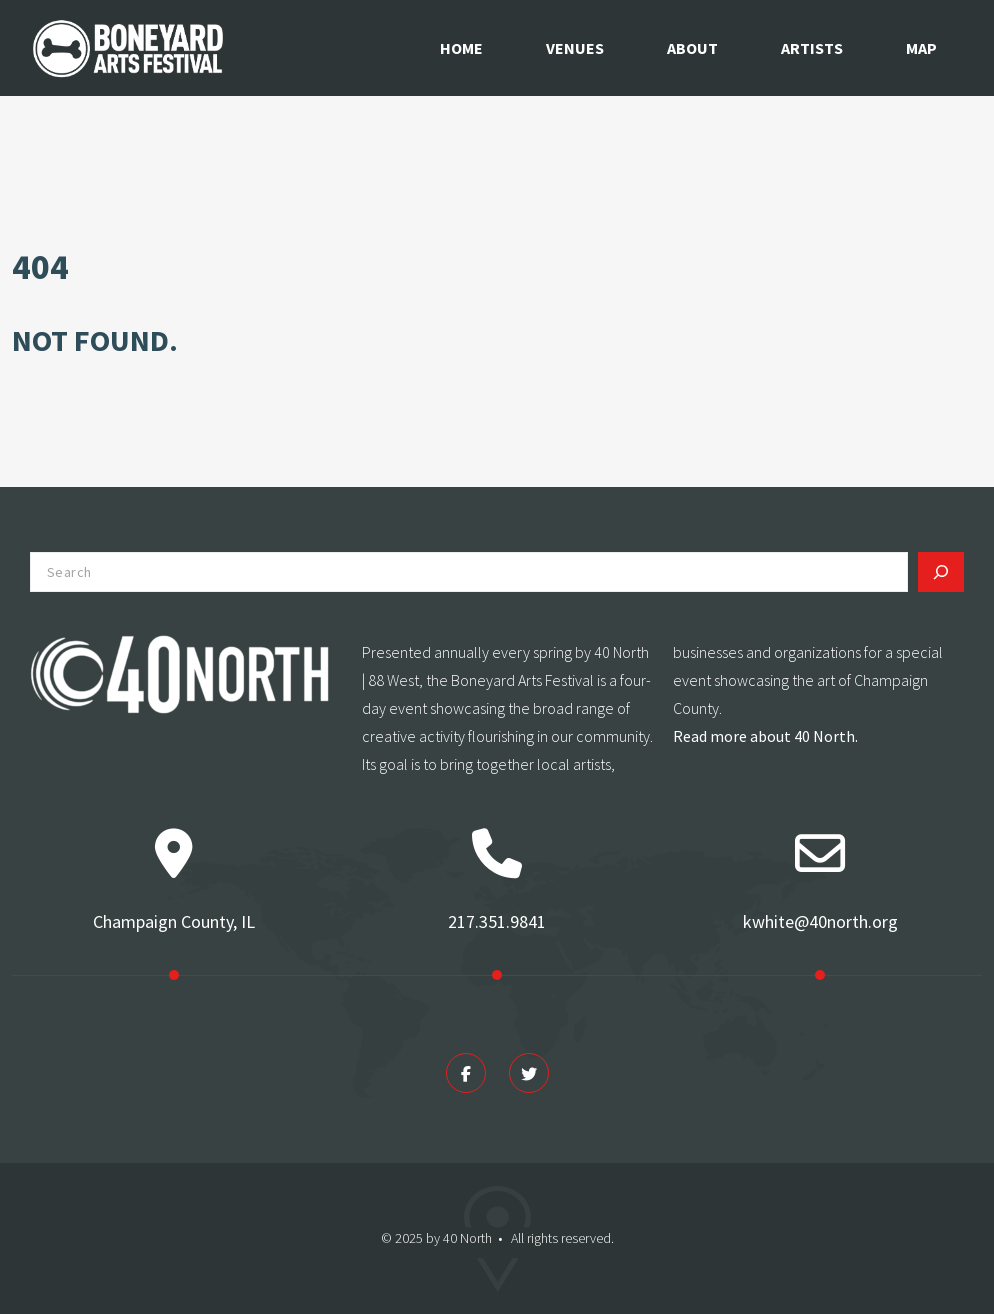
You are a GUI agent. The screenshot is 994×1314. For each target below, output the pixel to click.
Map (921, 48)
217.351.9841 (497, 921)
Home (461, 48)
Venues (575, 48)
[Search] (941, 572)
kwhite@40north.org (820, 921)
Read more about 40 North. (765, 736)
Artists (812, 48)
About (692, 48)
